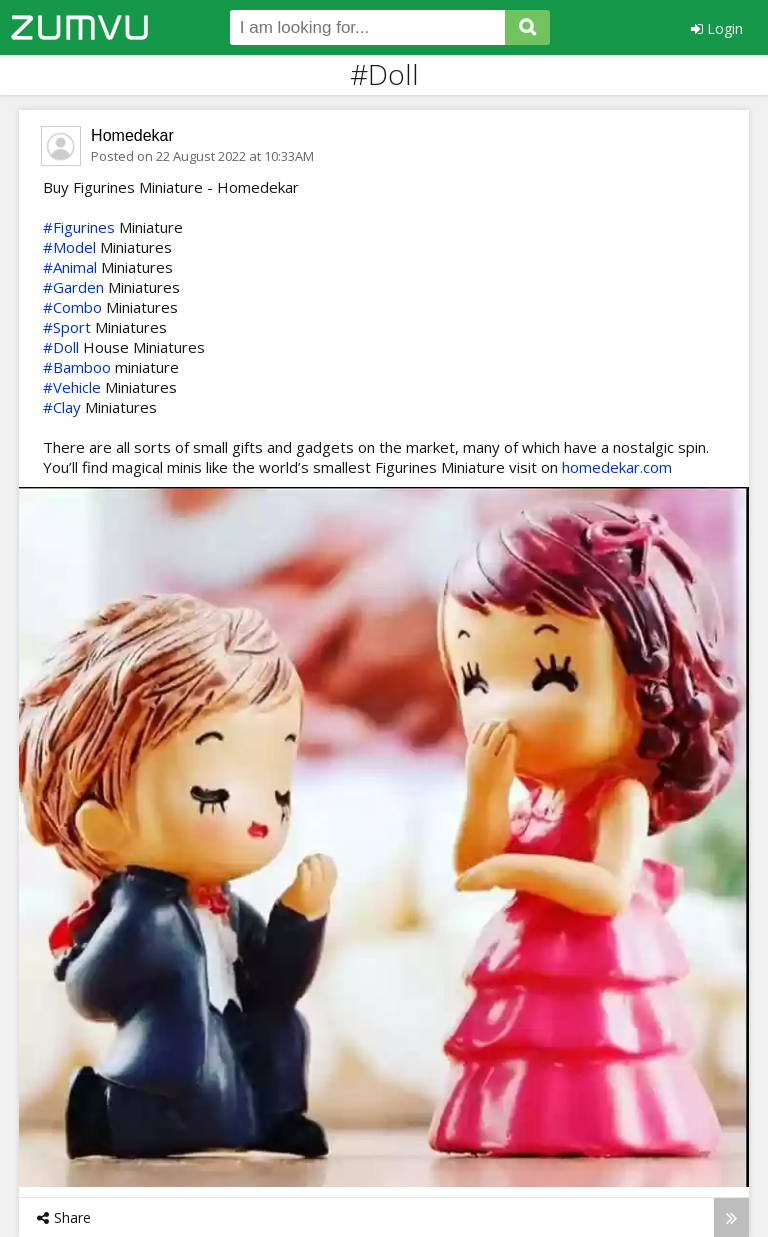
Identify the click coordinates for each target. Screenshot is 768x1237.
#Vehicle (72, 387)
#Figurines (79, 227)
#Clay (62, 407)
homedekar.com (617, 467)
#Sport (67, 327)
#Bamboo (77, 367)
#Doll (61, 347)
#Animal (70, 267)
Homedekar (132, 135)
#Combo (72, 307)
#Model (69, 247)
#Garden (73, 287)
